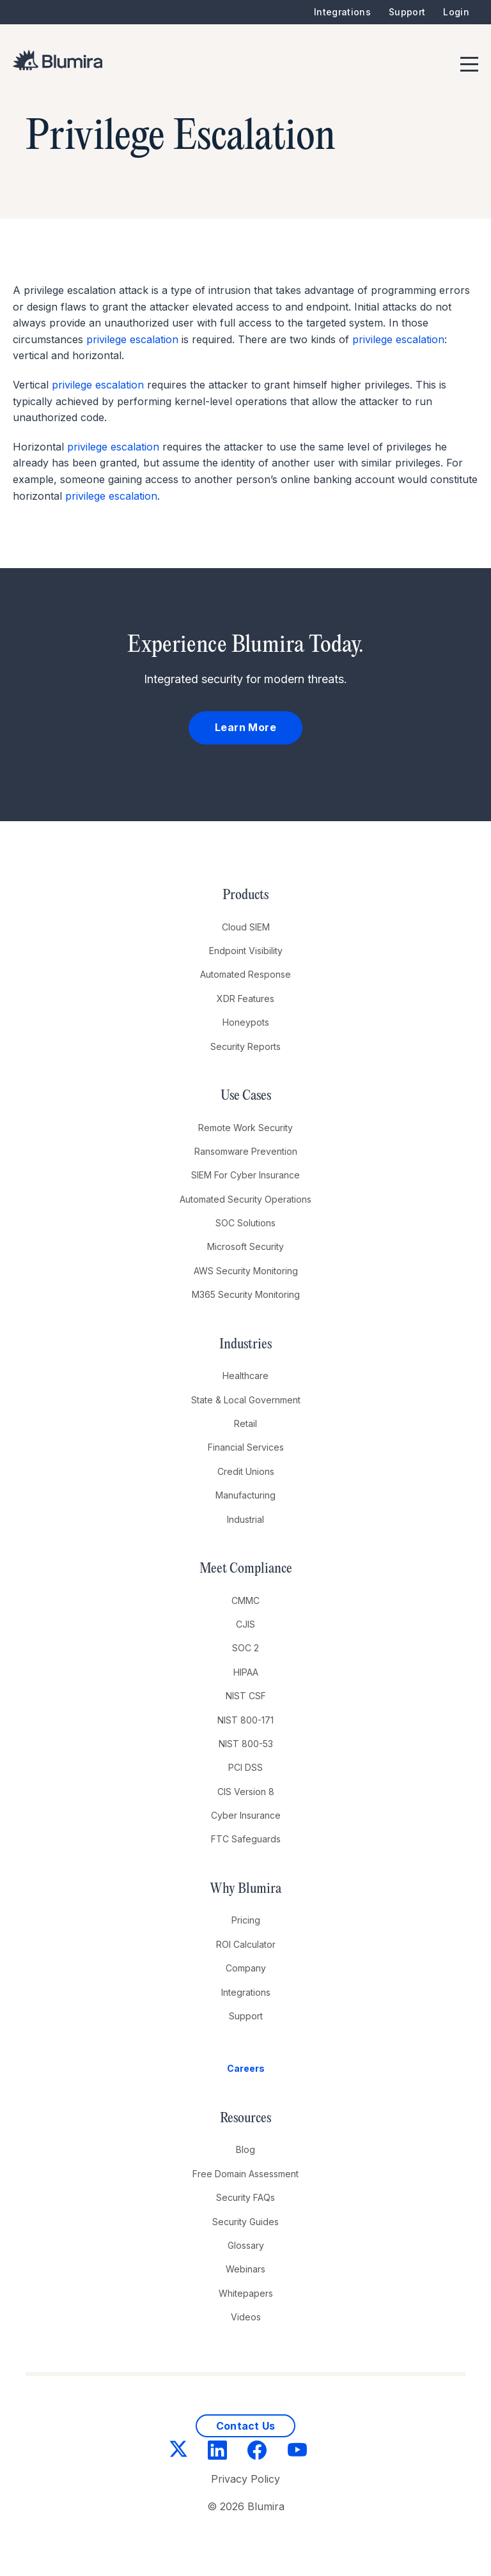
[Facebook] (257, 2453)
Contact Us (246, 2425)
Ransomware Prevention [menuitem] (245, 1151)
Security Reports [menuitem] (245, 1046)
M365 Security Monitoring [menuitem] (246, 1294)
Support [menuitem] (407, 11)
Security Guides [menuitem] (245, 2221)
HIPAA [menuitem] (245, 1672)
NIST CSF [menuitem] (246, 1695)
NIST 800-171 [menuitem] (245, 1720)
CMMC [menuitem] (245, 1600)
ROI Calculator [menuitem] (246, 1944)
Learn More (245, 727)
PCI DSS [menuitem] (245, 1767)
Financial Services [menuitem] (246, 1447)
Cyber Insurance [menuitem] (246, 1815)
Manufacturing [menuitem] (245, 1495)
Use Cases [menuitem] (246, 1096)
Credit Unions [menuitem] (245, 1471)
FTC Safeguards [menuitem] (246, 1838)
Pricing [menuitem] (245, 1920)
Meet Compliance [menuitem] (245, 1569)
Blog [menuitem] (245, 2149)
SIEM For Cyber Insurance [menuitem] (245, 1174)
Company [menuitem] (246, 1968)
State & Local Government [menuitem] (245, 1399)
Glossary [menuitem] (246, 2245)
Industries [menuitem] (245, 1344)
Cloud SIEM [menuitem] (246, 927)
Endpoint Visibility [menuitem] (246, 950)
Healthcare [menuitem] (245, 1375)
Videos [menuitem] (246, 2316)
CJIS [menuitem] (245, 1624)
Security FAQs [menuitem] (245, 2197)
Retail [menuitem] (245, 1423)
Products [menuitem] (245, 895)
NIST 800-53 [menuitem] (246, 1743)
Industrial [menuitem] (245, 1519)
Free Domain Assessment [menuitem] (245, 2173)
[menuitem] (245, 2069)
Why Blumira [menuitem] (245, 1889)
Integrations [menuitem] (342, 11)
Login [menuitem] (456, 11)
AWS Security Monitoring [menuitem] (246, 1270)
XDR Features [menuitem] (245, 998)
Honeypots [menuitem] (245, 1022)
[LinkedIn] (217, 2453)
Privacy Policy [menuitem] (245, 2478)
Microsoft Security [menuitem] (245, 1246)
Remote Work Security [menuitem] (245, 1127)
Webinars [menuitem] (245, 2269)
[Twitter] (178, 2451)
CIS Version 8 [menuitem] (245, 1791)
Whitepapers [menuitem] (246, 2293)
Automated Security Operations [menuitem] (245, 1199)
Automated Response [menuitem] (245, 974)
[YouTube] (297, 2453)
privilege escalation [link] (132, 339)
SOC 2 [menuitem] (245, 1647)
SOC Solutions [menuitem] (245, 1222)
